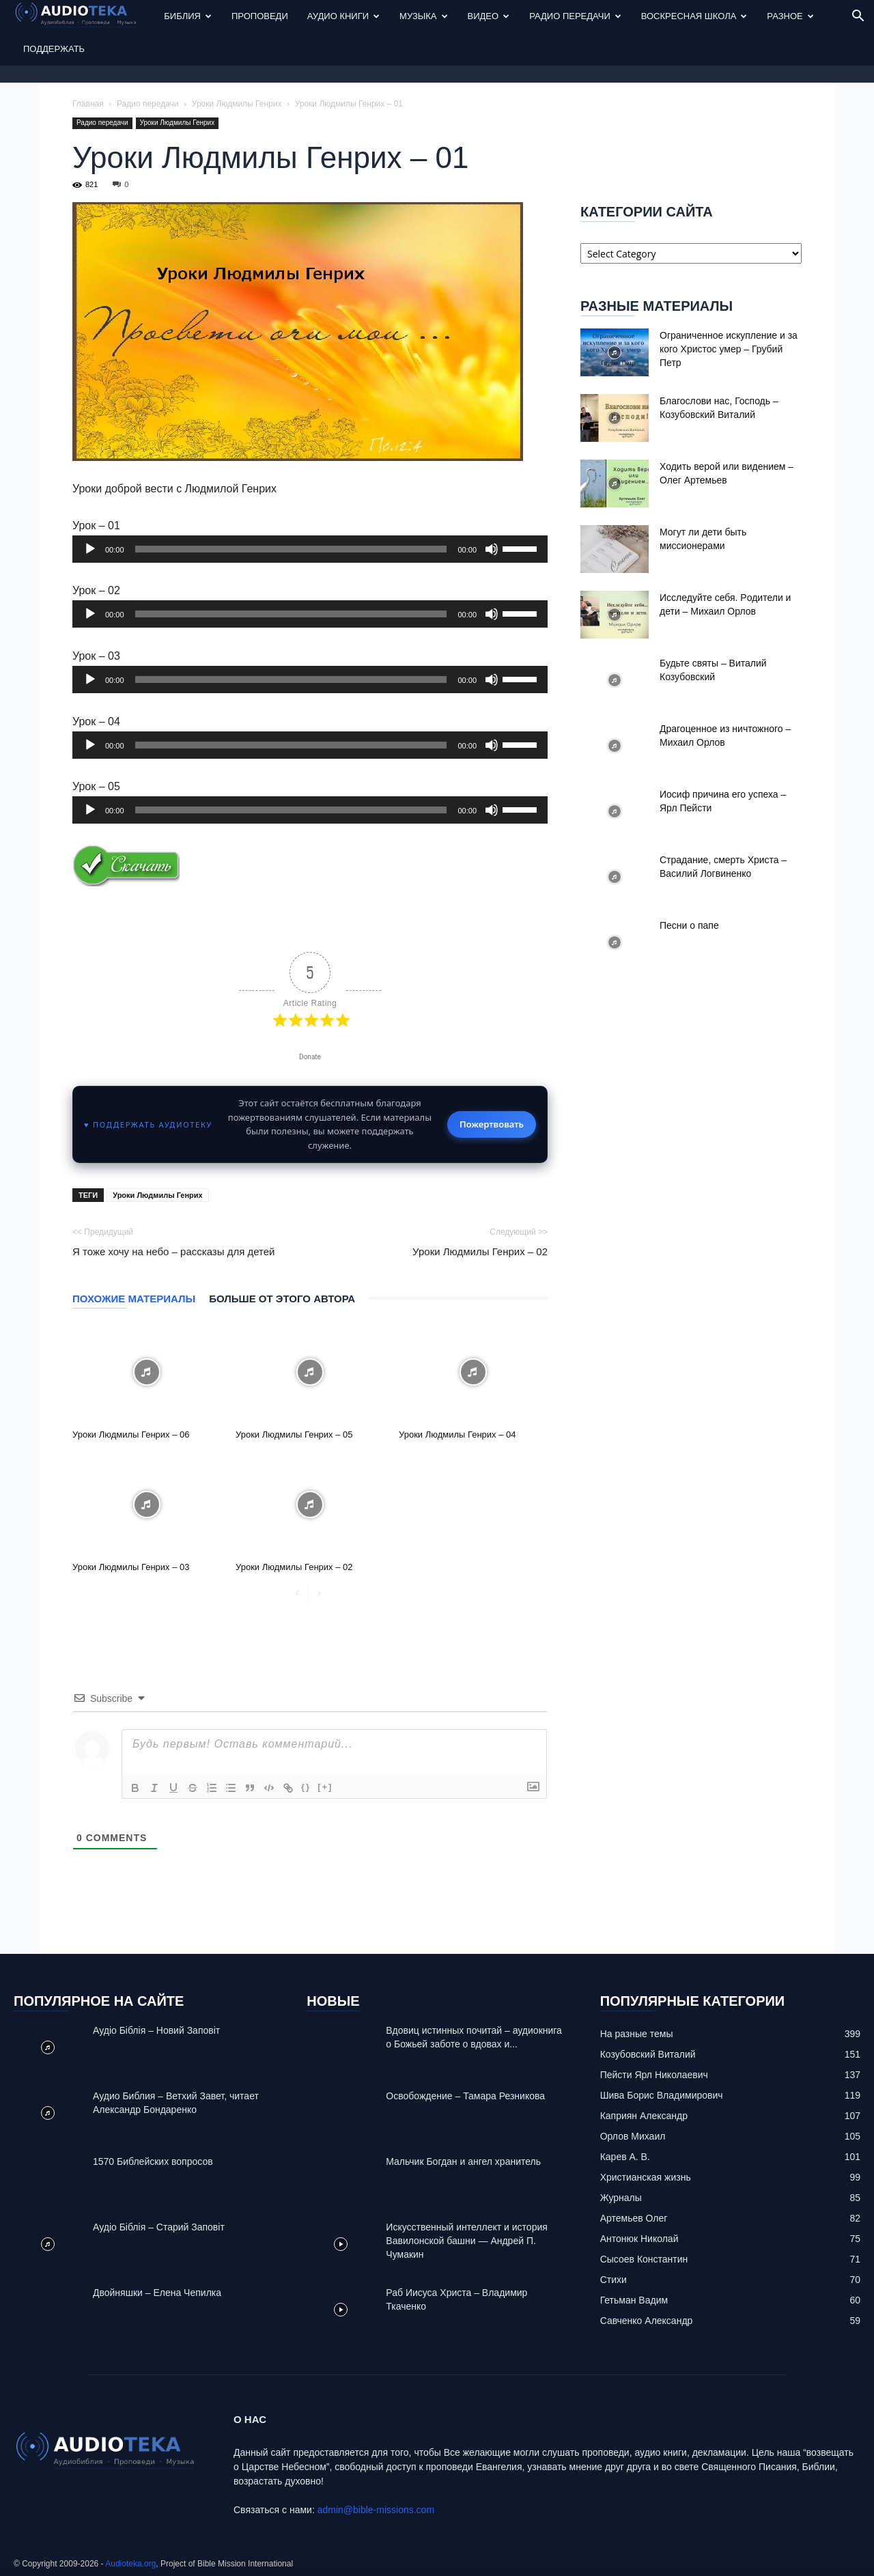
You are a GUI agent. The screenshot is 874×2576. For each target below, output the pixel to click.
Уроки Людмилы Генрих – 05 (294, 1434)
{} (306, 1787)
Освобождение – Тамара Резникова (465, 2095)
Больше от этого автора (282, 1298)
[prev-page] (296, 1594)
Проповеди (259, 16)
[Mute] (491, 549)
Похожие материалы (133, 1298)
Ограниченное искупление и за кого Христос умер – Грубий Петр (729, 349)
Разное (790, 16)
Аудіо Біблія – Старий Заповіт (159, 2227)
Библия (188, 16)
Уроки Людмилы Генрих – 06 (131, 1434)
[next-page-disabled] (318, 1594)
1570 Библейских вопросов (153, 2161)
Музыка (423, 16)
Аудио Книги (343, 16)
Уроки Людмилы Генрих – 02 (480, 1251)
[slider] (291, 549)
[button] (857, 17)
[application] (310, 549)
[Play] (90, 549)
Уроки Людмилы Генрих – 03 (131, 1567)
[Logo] (84, 16)
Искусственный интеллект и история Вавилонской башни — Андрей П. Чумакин (467, 2241)
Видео (489, 16)
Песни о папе (689, 925)
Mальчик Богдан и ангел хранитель (463, 2161)
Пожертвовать (492, 1124)
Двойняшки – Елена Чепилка (157, 2292)
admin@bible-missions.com (376, 2509)
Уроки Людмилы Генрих (237, 104)
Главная (88, 104)
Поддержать (54, 49)
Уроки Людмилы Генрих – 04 (457, 1434)
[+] (325, 1787)
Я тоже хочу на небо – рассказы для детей (173, 1251)
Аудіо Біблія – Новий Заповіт (156, 2030)
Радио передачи (575, 16)
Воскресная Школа (694, 16)
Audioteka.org (130, 2563)
